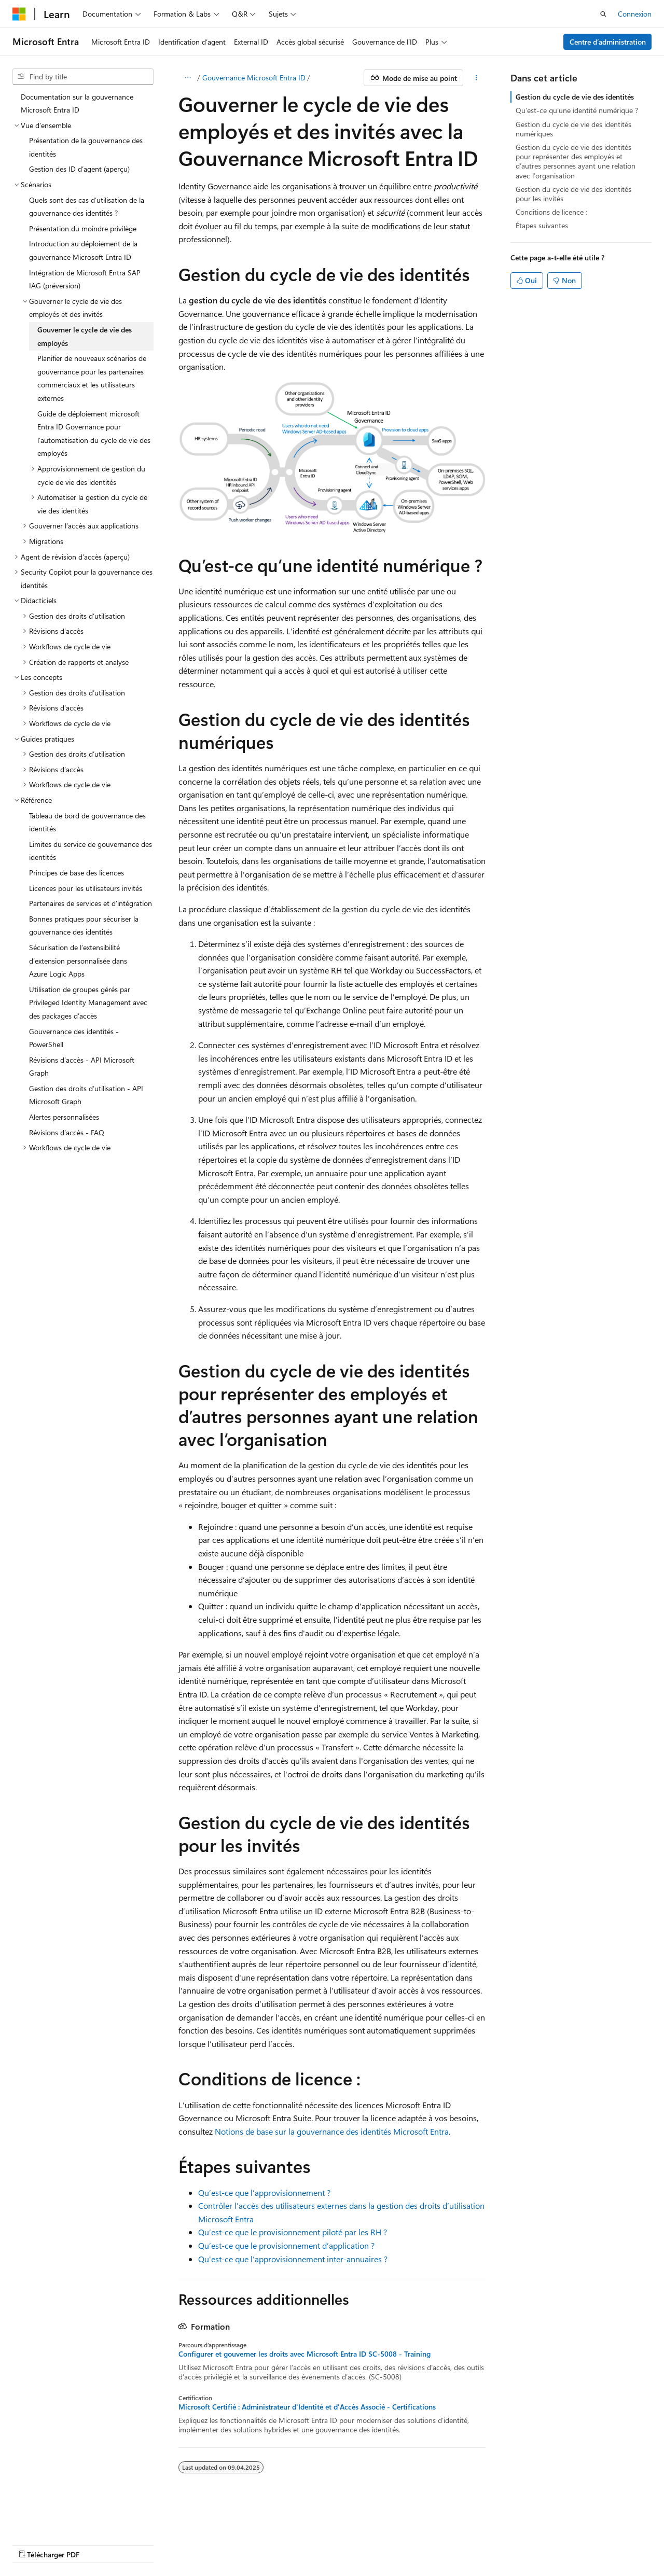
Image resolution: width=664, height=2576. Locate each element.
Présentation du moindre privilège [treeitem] (82, 228)
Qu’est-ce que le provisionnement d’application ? (286, 2245)
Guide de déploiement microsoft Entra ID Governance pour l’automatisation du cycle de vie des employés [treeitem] (93, 433)
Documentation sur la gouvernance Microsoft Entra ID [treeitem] (77, 103)
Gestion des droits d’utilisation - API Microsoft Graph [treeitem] (86, 1095)
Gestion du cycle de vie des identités (575, 97)
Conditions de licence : (551, 212)
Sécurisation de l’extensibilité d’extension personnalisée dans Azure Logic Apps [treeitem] (78, 960)
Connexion (635, 14)
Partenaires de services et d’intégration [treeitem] (90, 903)
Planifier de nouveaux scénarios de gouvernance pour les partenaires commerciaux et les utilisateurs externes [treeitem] (91, 378)
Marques (405, 2545)
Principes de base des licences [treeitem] (76, 873)
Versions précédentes (127, 2545)
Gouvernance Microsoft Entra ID (254, 77)
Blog (181, 2545)
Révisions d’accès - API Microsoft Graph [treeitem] (81, 1066)
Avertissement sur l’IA (46, 2545)
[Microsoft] (19, 14)
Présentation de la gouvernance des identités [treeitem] (86, 147)
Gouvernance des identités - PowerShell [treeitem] (74, 1038)
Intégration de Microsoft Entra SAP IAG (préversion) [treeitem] (85, 279)
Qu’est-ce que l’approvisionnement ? (264, 2192)
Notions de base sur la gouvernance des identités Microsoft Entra (332, 2131)
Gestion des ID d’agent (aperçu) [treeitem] (79, 169)
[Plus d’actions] (476, 77)
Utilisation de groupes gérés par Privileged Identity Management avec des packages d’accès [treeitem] (88, 1002)
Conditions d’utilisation (342, 2545)
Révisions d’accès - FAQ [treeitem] (66, 1132)
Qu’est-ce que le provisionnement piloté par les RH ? (292, 2231)
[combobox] (83, 76)
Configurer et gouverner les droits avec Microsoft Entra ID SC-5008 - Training (304, 2354)
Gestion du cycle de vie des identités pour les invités (573, 193)
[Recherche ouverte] (603, 14)
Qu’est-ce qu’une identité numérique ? (577, 110)
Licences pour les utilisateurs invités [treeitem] (85, 888)
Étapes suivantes (542, 225)
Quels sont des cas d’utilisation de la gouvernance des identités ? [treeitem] (86, 206)
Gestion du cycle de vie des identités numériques (573, 128)
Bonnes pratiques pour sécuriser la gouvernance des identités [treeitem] (84, 925)
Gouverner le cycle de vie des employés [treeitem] (84, 336)
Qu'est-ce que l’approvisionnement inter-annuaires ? (293, 2258)
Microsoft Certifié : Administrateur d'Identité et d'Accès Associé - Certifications (307, 2407)
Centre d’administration (608, 42)
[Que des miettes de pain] (187, 77)
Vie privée (270, 2545)
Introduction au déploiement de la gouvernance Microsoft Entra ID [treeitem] (83, 250)
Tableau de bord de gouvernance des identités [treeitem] (87, 822)
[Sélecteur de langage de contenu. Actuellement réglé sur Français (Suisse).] (49, 2519)
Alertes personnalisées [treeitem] (64, 1117)
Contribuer (225, 2545)
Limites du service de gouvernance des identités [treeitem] (90, 850)
